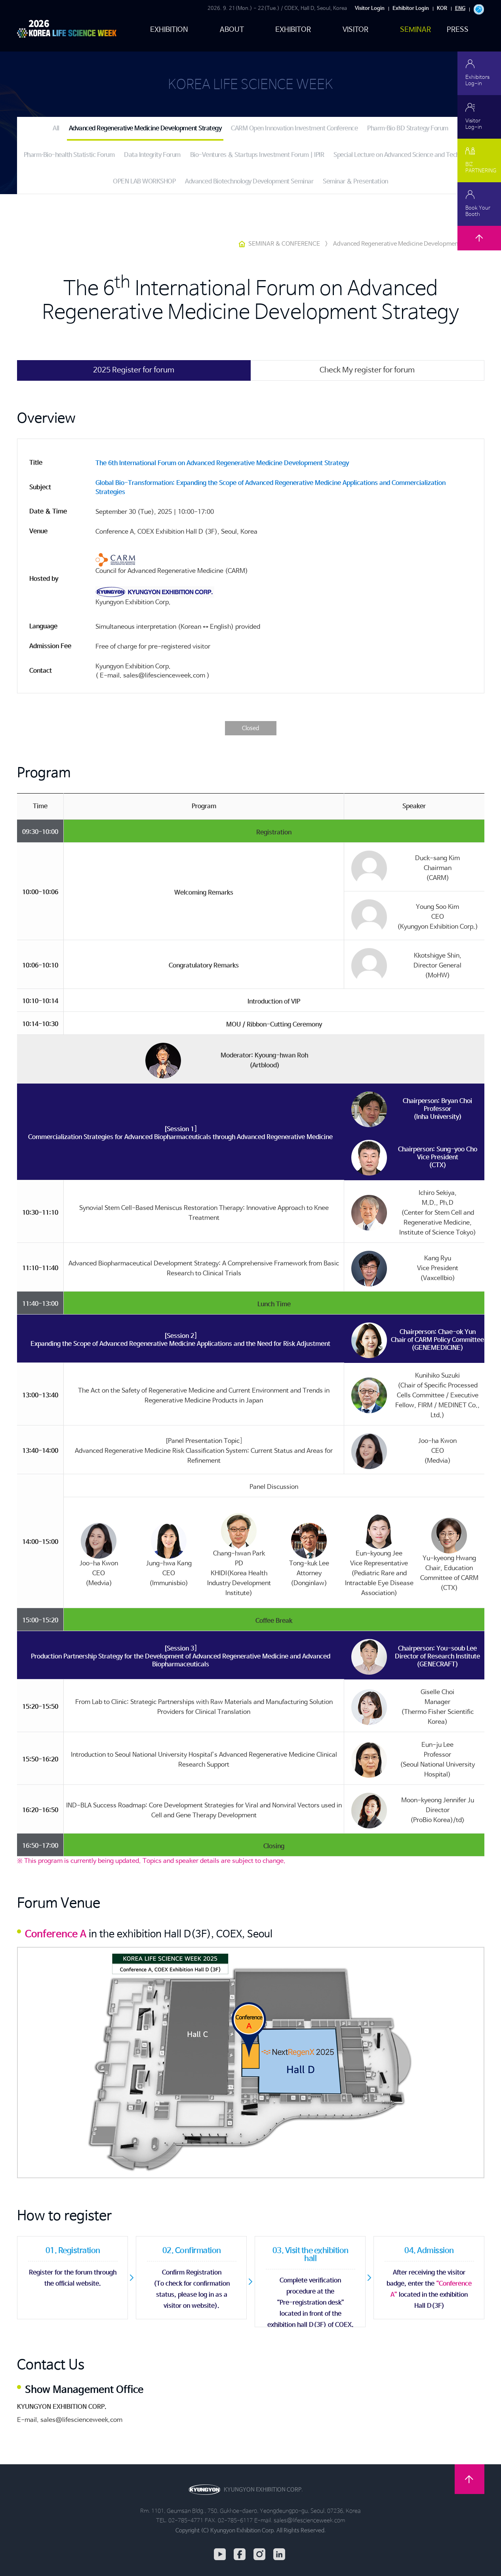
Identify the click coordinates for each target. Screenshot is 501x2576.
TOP (479, 247)
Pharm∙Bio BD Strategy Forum (407, 128)
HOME (242, 244)
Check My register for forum (367, 370)
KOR (442, 8)
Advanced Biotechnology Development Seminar (249, 181)
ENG (460, 8)
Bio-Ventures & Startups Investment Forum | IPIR (257, 155)
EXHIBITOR (293, 30)
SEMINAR (415, 30)
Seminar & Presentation (355, 181)
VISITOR (356, 30)
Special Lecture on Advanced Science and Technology (405, 155)
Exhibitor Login (410, 8)
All (56, 128)
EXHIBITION (169, 30)
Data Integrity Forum (152, 155)
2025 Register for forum (133, 370)
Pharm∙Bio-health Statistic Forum (69, 155)
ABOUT (232, 30)
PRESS (458, 30)
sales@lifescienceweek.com (80, 2420)
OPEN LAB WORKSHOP (144, 181)
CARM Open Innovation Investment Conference (294, 128)
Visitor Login (370, 8)
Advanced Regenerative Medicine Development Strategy (145, 128)
